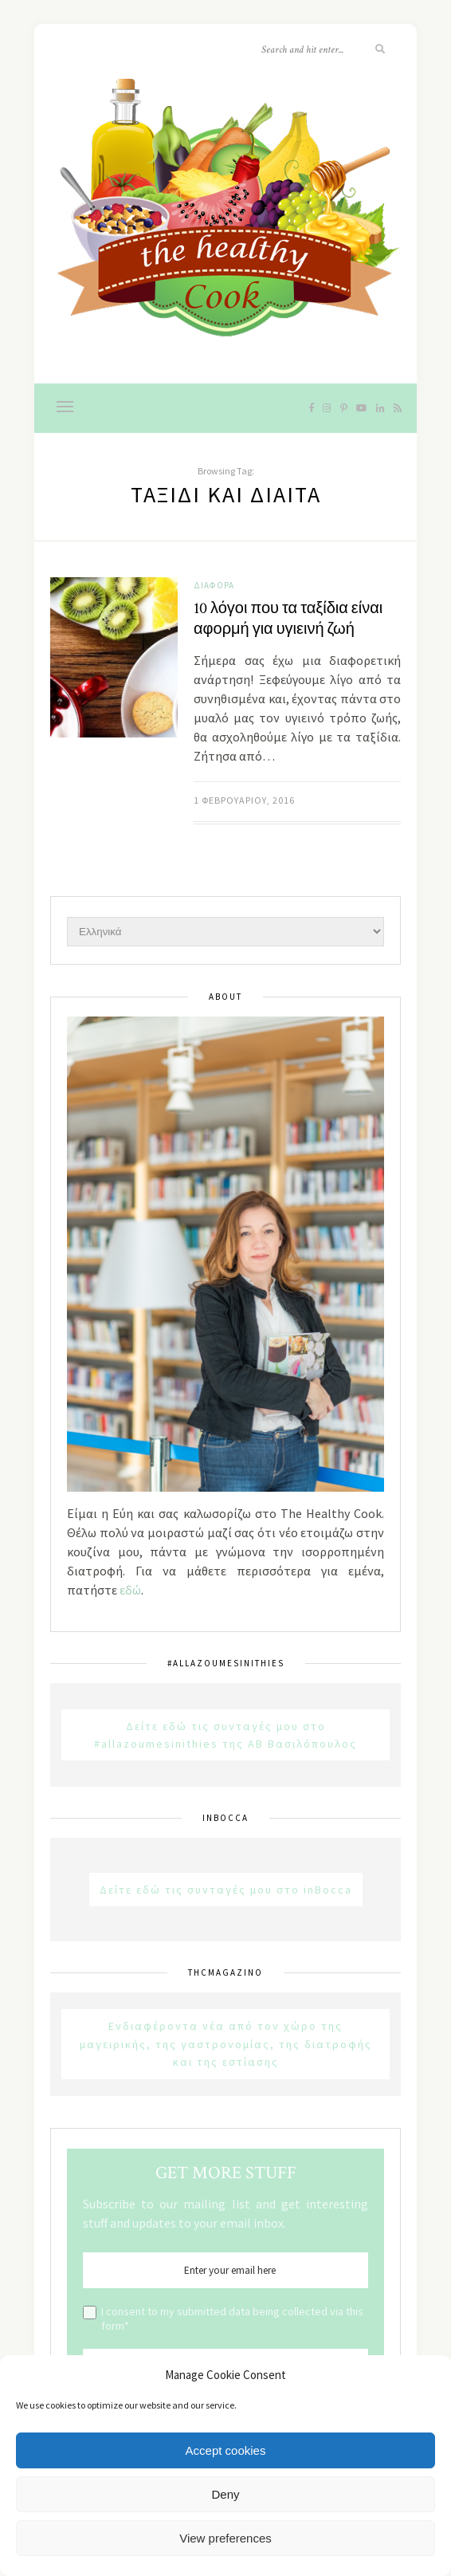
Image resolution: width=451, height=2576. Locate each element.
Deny (225, 2494)
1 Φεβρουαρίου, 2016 (244, 800)
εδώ (130, 1590)
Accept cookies (226, 2450)
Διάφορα (214, 585)
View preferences (225, 2538)
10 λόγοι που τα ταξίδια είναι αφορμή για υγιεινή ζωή (288, 618)
